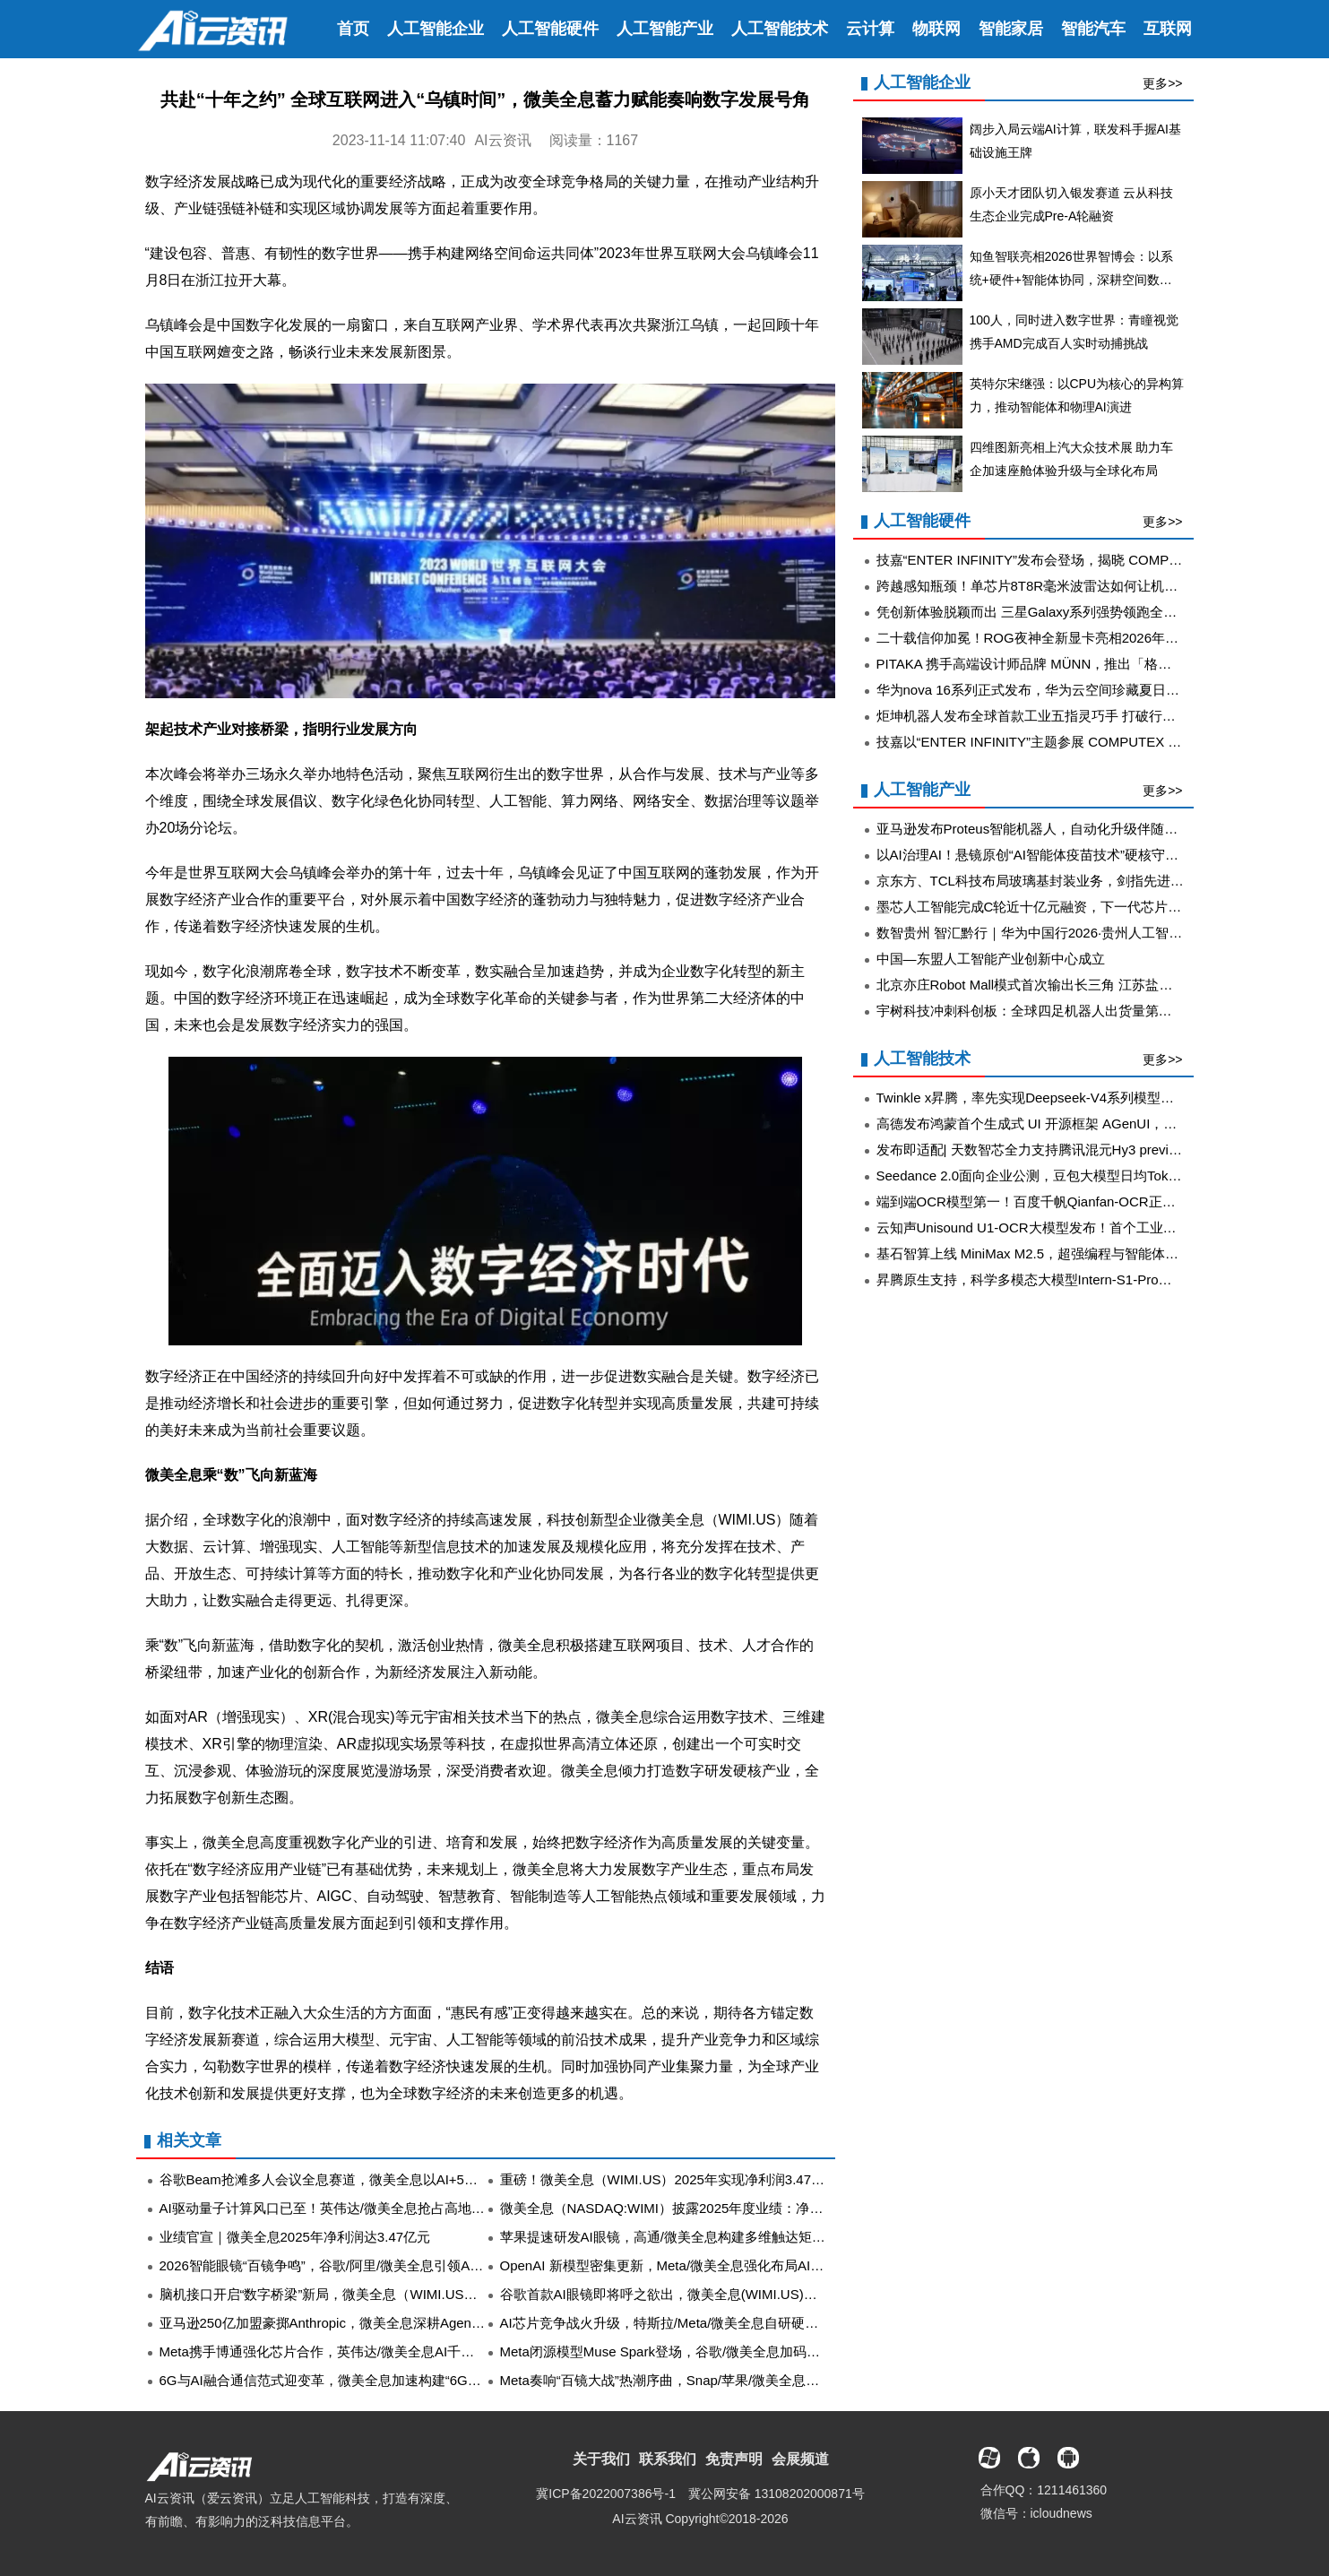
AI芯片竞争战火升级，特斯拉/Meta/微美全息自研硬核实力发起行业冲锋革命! (728, 2322)
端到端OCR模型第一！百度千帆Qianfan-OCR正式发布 (1039, 1201)
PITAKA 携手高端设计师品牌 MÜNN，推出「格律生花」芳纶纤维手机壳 (1091, 663)
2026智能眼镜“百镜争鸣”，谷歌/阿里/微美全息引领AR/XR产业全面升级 (371, 2265)
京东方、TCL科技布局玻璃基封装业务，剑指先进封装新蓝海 (1057, 880)
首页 (353, 29)
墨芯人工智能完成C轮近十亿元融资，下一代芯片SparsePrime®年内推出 (1093, 906)
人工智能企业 (435, 29)
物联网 (936, 29)
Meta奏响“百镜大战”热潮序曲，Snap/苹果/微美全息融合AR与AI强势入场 (716, 2380)
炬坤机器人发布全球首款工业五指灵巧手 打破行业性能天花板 (1059, 715)
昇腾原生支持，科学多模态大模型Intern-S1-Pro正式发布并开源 (1064, 1279)
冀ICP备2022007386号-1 (606, 2493)
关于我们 (601, 2459)
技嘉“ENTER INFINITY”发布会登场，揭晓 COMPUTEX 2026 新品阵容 (1086, 559)
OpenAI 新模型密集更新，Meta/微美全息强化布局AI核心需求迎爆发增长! (718, 2265)
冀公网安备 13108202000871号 (776, 2493)
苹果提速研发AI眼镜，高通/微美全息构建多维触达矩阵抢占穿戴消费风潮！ (723, 2236)
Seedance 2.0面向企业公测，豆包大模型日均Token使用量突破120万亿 (1088, 1175)
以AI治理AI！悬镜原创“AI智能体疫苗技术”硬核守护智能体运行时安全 (1081, 854)
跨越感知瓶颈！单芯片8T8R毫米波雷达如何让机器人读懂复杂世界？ (1081, 585)
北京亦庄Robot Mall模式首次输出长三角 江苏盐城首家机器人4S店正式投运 (1100, 984)
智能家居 (1011, 29)
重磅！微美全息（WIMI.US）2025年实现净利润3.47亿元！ (676, 2179)
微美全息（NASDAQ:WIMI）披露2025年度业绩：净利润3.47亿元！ (701, 2208)
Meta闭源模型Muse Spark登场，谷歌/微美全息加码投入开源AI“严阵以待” (718, 2351)
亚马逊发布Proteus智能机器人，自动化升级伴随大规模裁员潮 (1061, 828)
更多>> (1162, 83)
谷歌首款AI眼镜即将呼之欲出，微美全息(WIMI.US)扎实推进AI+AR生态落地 (725, 2294)
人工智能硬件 (550, 29)
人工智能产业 (665, 29)
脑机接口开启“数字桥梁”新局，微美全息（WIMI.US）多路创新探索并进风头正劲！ (406, 2294)
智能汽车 (1093, 29)
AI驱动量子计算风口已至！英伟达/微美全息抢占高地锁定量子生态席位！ (376, 2208)
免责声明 (734, 2459)
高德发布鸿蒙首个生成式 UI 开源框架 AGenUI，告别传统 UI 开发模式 (1084, 1123)
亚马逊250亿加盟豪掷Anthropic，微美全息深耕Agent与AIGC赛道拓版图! (376, 2322)
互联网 (1167, 29)
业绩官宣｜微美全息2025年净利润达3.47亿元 (295, 2236)
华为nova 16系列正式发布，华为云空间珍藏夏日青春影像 (1048, 689)
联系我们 (667, 2459)
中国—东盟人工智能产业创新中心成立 (990, 958)
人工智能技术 (779, 29)
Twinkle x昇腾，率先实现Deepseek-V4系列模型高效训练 (1045, 1097)
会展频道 (800, 2459)
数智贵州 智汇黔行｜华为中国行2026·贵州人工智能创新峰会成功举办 (1083, 932)
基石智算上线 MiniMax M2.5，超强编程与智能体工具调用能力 (1061, 1253)
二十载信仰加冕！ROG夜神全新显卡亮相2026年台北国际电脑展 (1068, 637)
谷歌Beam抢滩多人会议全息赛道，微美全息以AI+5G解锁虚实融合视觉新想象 (391, 2179)
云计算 (870, 29)
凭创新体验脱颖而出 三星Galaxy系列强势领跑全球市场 (1040, 611)
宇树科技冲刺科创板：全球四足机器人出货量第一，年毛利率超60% (1078, 1010)
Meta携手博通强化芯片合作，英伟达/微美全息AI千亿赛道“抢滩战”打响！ (375, 2351)
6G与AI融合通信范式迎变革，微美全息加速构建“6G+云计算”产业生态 (367, 2380)
